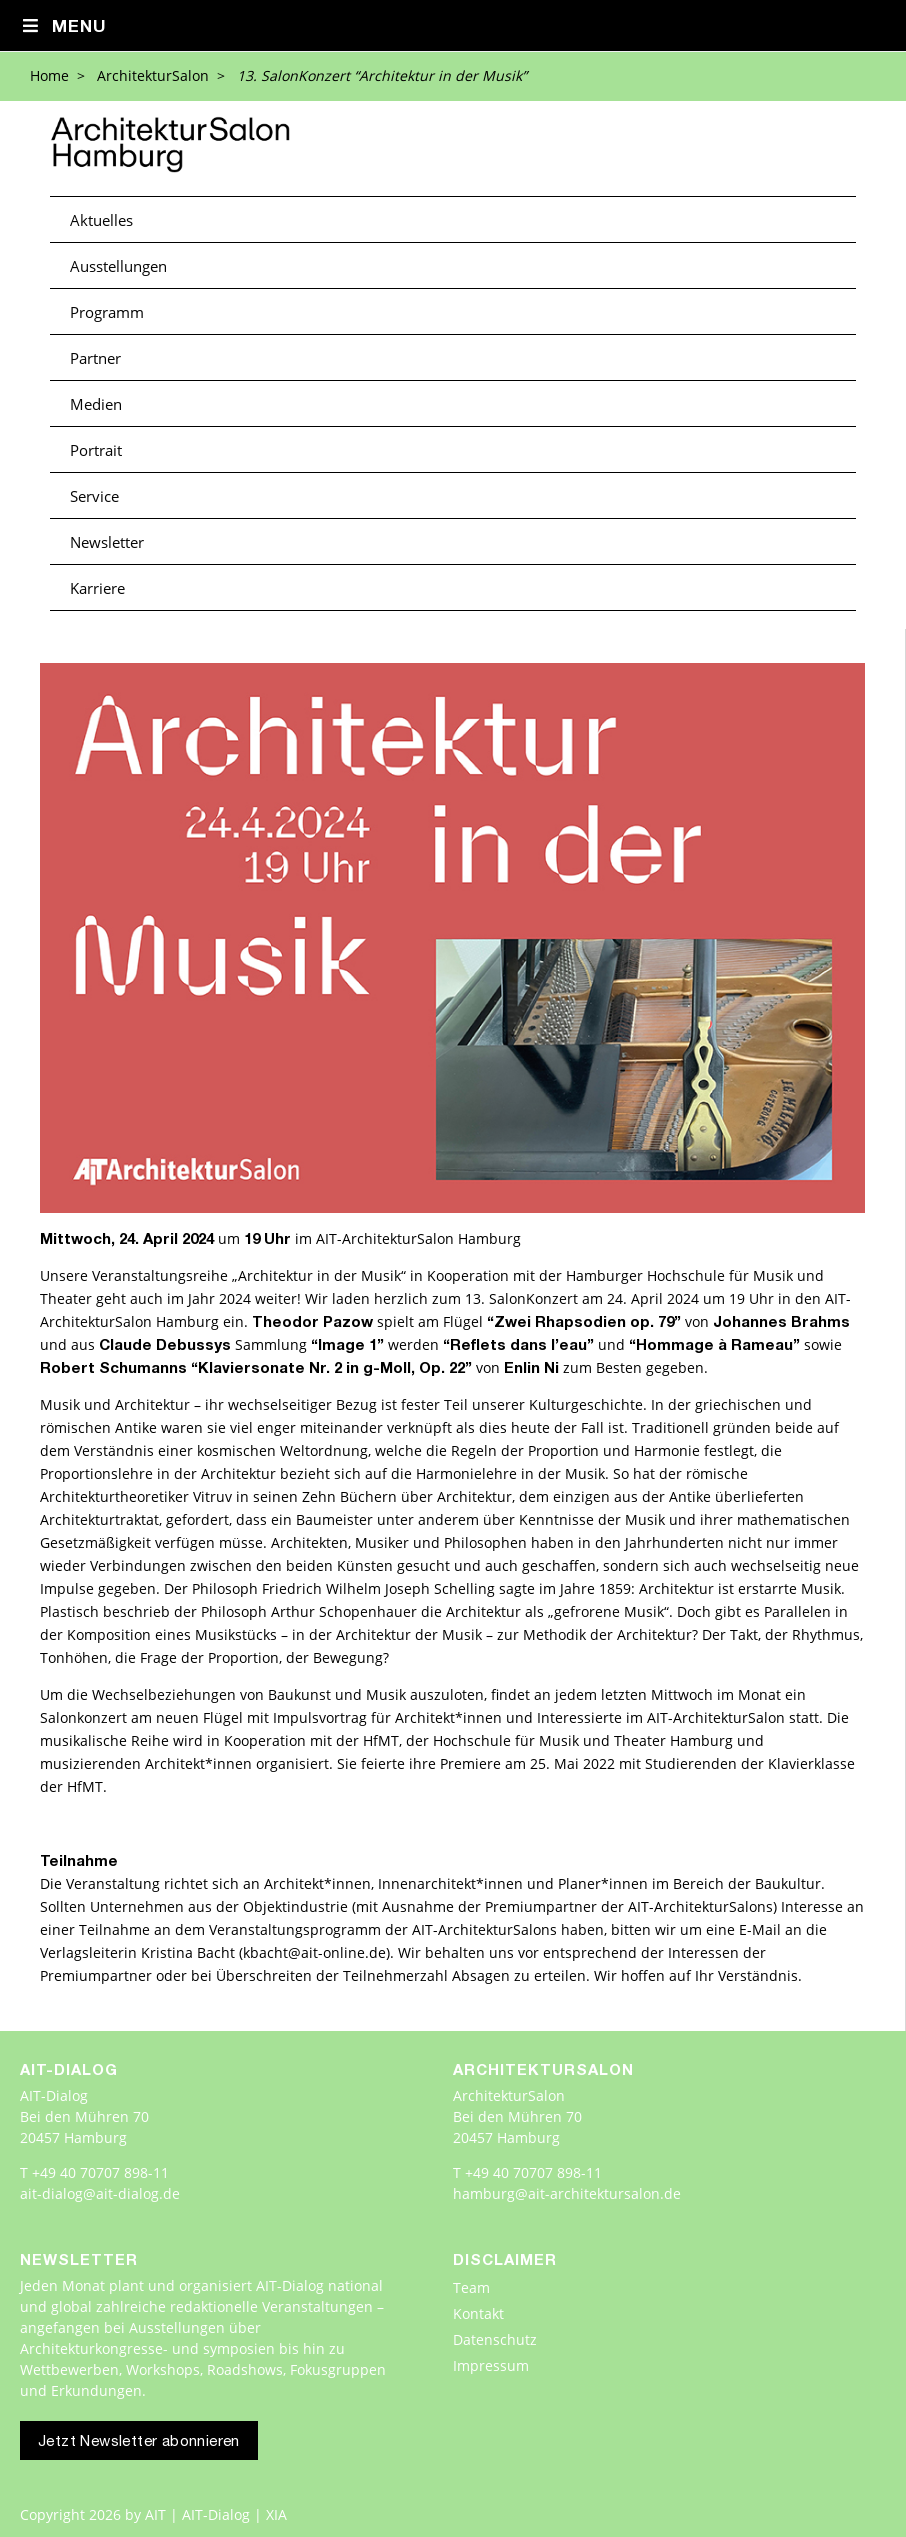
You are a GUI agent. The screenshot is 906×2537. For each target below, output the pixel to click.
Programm (107, 312)
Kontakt (478, 2313)
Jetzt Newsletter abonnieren (139, 2442)
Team (471, 2287)
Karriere (97, 588)
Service (94, 496)
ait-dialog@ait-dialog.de (100, 2193)
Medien (96, 404)
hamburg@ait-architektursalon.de (567, 2193)
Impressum (491, 2365)
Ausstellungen (118, 266)
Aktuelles (101, 220)
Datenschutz (495, 2339)
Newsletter (107, 542)
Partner (95, 358)
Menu (63, 27)
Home (49, 75)
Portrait (96, 450)
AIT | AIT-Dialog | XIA (216, 2514)
